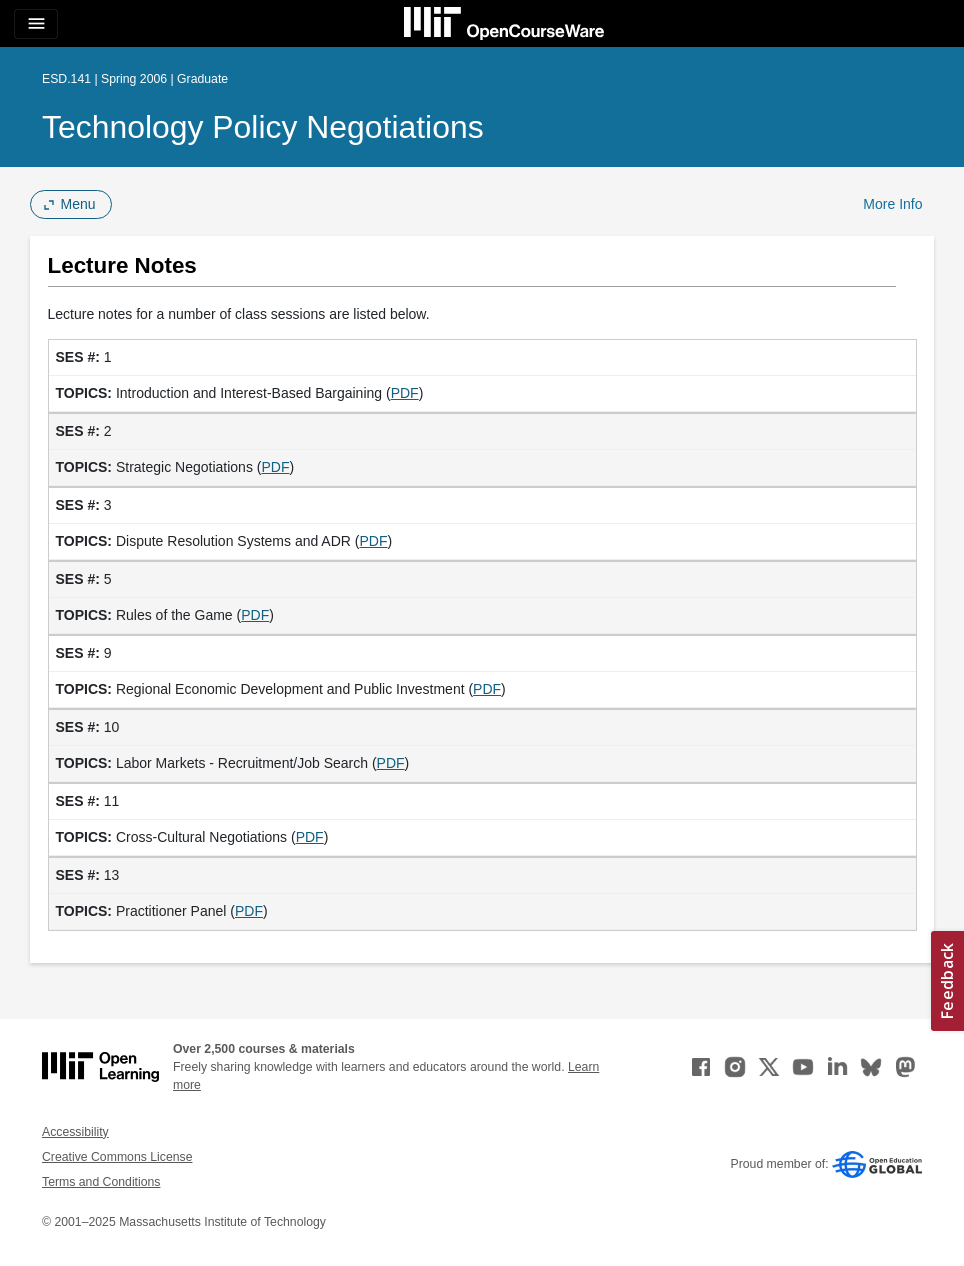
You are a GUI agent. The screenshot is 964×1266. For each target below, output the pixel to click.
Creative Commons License (117, 1157)
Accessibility (75, 1132)
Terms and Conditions (101, 1182)
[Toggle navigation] (36, 24)
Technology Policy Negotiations (263, 127)
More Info (892, 204)
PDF (405, 393)
